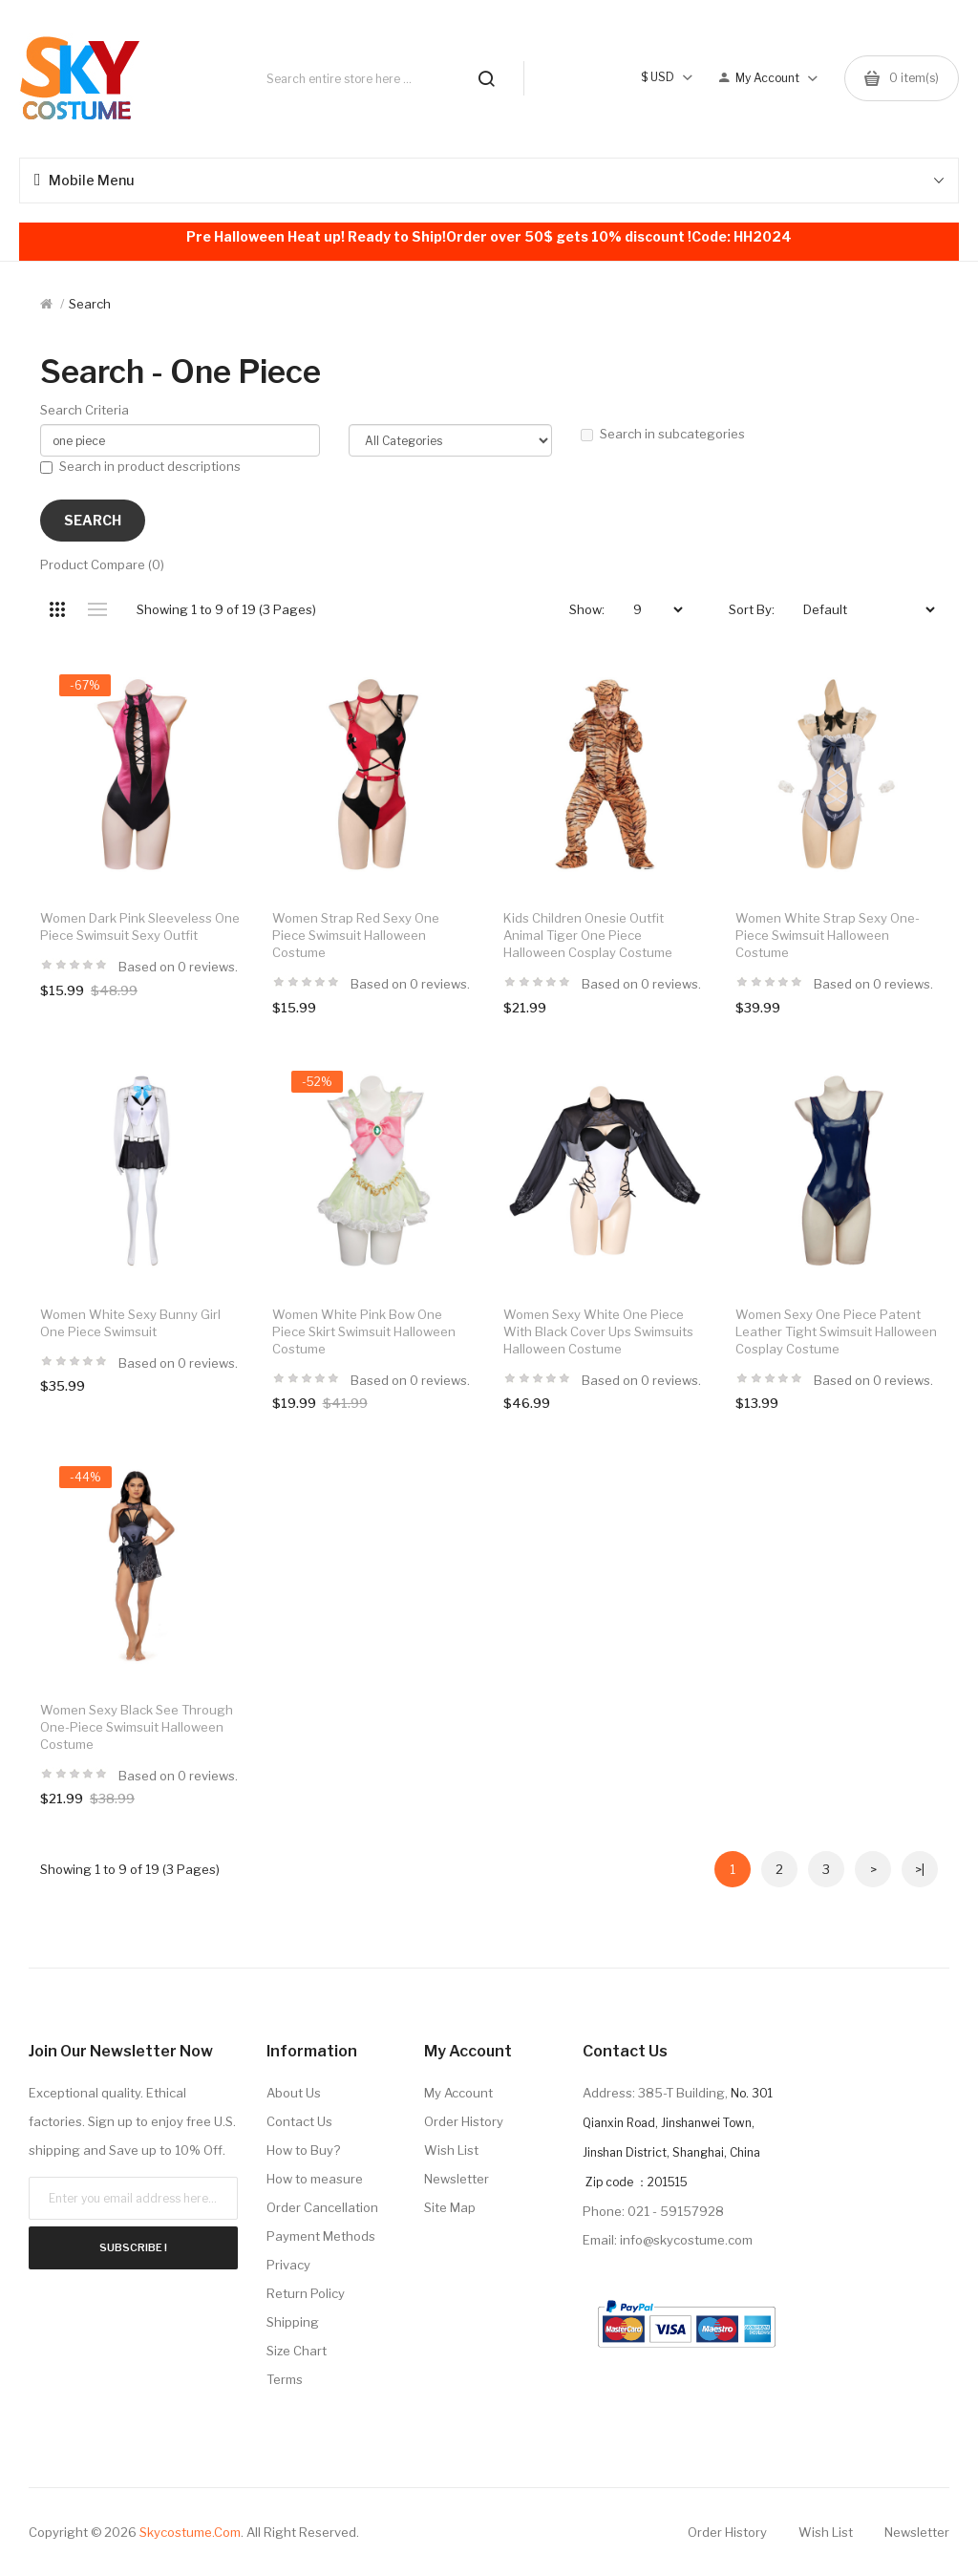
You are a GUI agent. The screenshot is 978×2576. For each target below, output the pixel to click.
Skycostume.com (190, 2532)
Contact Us (299, 2121)
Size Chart (296, 2350)
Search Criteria (84, 409)
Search (90, 303)
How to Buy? (303, 2150)
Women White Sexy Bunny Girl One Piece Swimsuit (130, 1323)
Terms (284, 2379)
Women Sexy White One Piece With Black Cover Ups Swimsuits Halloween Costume (598, 1331)
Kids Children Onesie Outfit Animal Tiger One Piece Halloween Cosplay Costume (587, 935)
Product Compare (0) (102, 564)
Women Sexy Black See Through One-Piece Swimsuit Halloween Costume (136, 1727)
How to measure (314, 2178)
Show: (587, 609)
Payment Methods (320, 2236)
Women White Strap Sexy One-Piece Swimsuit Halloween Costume (827, 935)
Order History (463, 2121)
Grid (57, 609)
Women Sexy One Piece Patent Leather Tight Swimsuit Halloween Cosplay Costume (836, 1331)
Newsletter (456, 2178)
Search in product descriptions (140, 466)
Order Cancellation (322, 2207)
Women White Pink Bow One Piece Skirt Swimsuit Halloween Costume (364, 1331)
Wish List (451, 2150)
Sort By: (752, 609)
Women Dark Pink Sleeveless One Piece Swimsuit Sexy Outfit (140, 926)
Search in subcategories (663, 433)
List (97, 609)
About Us (293, 2092)
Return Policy (305, 2293)
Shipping (292, 2322)
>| (920, 1869)
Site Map (450, 2207)
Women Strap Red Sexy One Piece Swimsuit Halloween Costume (355, 935)
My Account (458, 2092)
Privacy (288, 2264)
